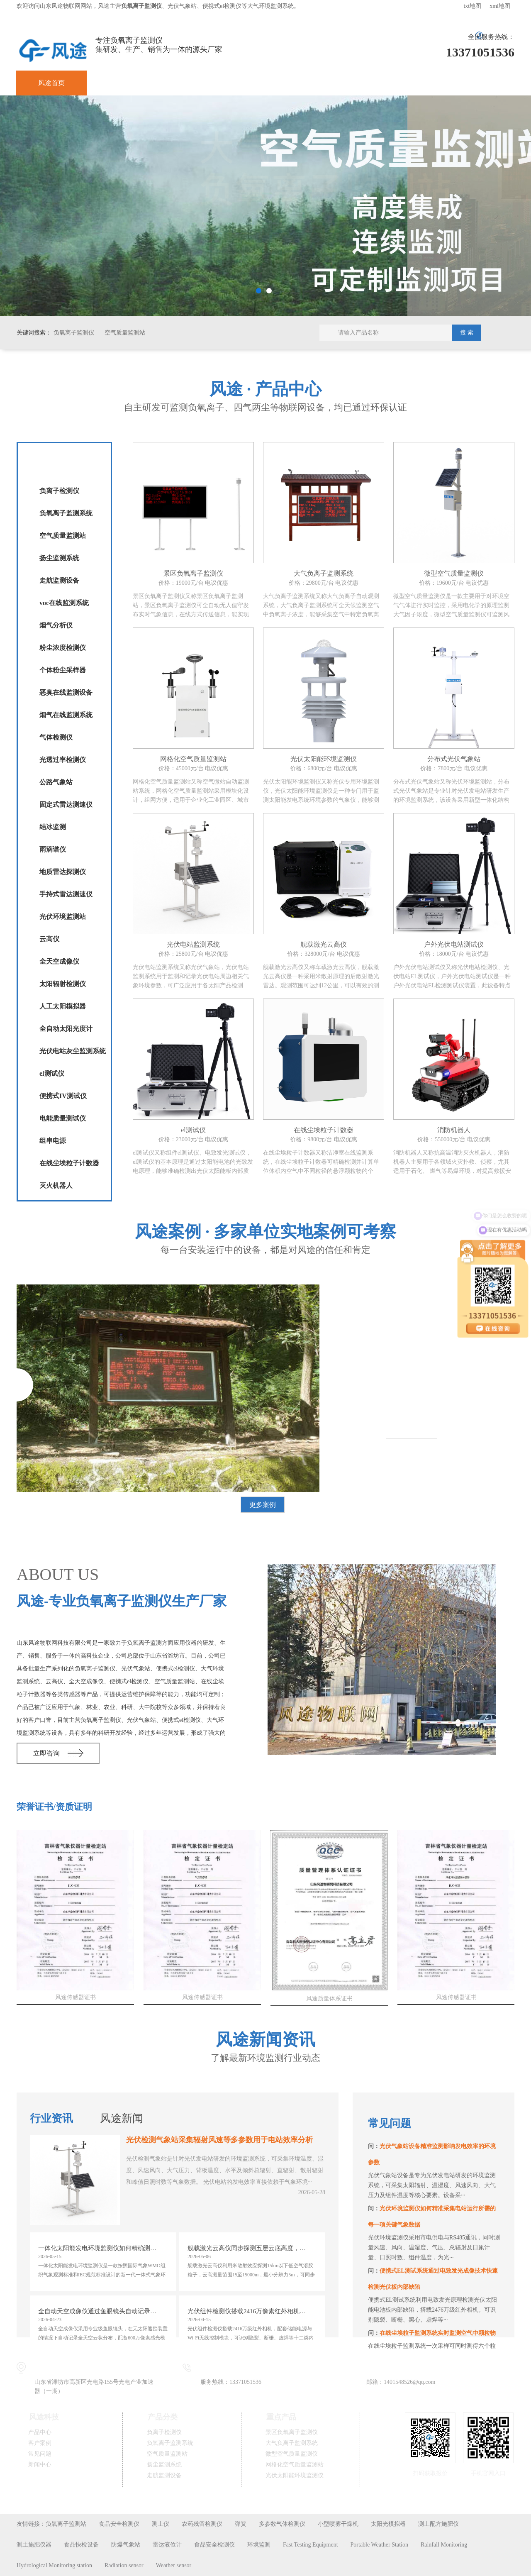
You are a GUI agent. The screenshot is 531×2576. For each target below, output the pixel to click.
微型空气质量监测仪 (292, 2454)
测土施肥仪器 (34, 2545)
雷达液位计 (167, 2545)
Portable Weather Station (379, 2545)
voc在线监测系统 (64, 602)
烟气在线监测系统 (66, 714)
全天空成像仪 (59, 961)
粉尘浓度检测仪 (62, 647)
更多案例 (262, 1504)
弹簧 (240, 2524)
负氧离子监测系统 (66, 513)
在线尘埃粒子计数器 (69, 1163)
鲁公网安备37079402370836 (176, 2494)
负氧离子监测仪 (74, 333)
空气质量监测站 (125, 333)
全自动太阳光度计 (66, 1028)
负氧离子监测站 (66, 2524)
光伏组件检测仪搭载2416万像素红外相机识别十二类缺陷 (253, 2311)
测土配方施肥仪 (438, 2524)
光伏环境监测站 (62, 916)
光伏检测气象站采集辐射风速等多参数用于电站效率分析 (219, 2140)
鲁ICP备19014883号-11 (266, 2494)
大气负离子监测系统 (292, 2443)
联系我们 (473, 82)
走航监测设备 (59, 580)
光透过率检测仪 (62, 759)
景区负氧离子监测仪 (292, 2432)
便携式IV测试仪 (63, 1095)
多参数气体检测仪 (282, 2524)
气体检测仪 (56, 737)
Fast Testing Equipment (310, 2545)
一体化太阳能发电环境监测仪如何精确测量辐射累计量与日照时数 (103, 2248)
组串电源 (52, 1140)
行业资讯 (51, 2118)
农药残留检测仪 (202, 2524)
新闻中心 (332, 82)
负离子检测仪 (59, 490)
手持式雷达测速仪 (66, 894)
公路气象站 (56, 782)
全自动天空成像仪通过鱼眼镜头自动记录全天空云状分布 (103, 2311)
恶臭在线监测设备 (66, 692)
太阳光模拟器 (388, 2524)
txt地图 (472, 6)
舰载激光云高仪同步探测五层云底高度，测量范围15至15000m (253, 2248)
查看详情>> (412, 1446)
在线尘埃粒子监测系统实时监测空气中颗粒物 (438, 2333)
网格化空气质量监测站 (295, 2464)
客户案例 (192, 82)
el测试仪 (51, 1073)
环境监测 (258, 2545)
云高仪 (49, 938)
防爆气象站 (125, 2545)
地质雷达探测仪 (62, 871)
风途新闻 (121, 2118)
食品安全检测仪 (119, 2524)
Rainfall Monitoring (444, 2545)
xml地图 (500, 6)
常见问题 (262, 82)
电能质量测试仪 (62, 1118)
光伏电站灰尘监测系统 (72, 1051)
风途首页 (51, 82)
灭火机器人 (56, 1185)
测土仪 (160, 2524)
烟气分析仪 (56, 625)
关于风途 (403, 82)
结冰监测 (52, 826)
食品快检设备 (81, 2545)
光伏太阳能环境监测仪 (295, 2475)
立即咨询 (46, 1753)
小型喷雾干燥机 (338, 2524)
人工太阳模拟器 (62, 1006)
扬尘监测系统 (59, 558)
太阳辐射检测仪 (62, 983)
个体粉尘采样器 (62, 670)
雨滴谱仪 (52, 849)
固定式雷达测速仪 (66, 804)
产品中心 (122, 82)
